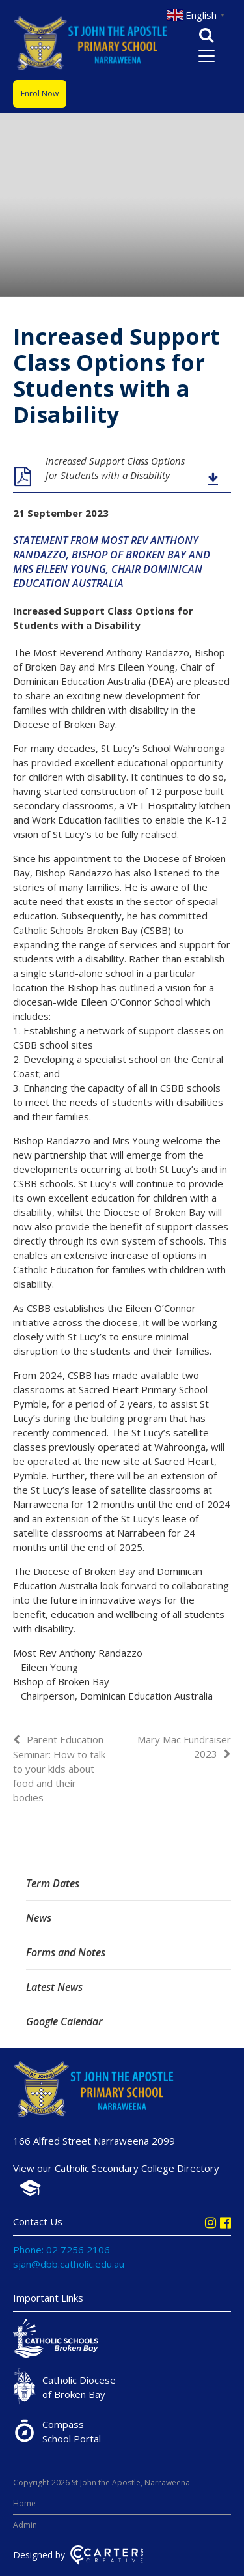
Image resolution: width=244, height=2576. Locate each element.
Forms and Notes (65, 1952)
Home (24, 2503)
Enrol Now (40, 93)
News (38, 1918)
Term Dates (52, 1883)
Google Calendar (64, 2021)
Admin (25, 2524)
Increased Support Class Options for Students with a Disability (115, 468)
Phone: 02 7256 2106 (61, 2249)
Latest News (54, 1987)
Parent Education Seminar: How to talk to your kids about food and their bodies (59, 1768)
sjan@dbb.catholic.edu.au (68, 2263)
